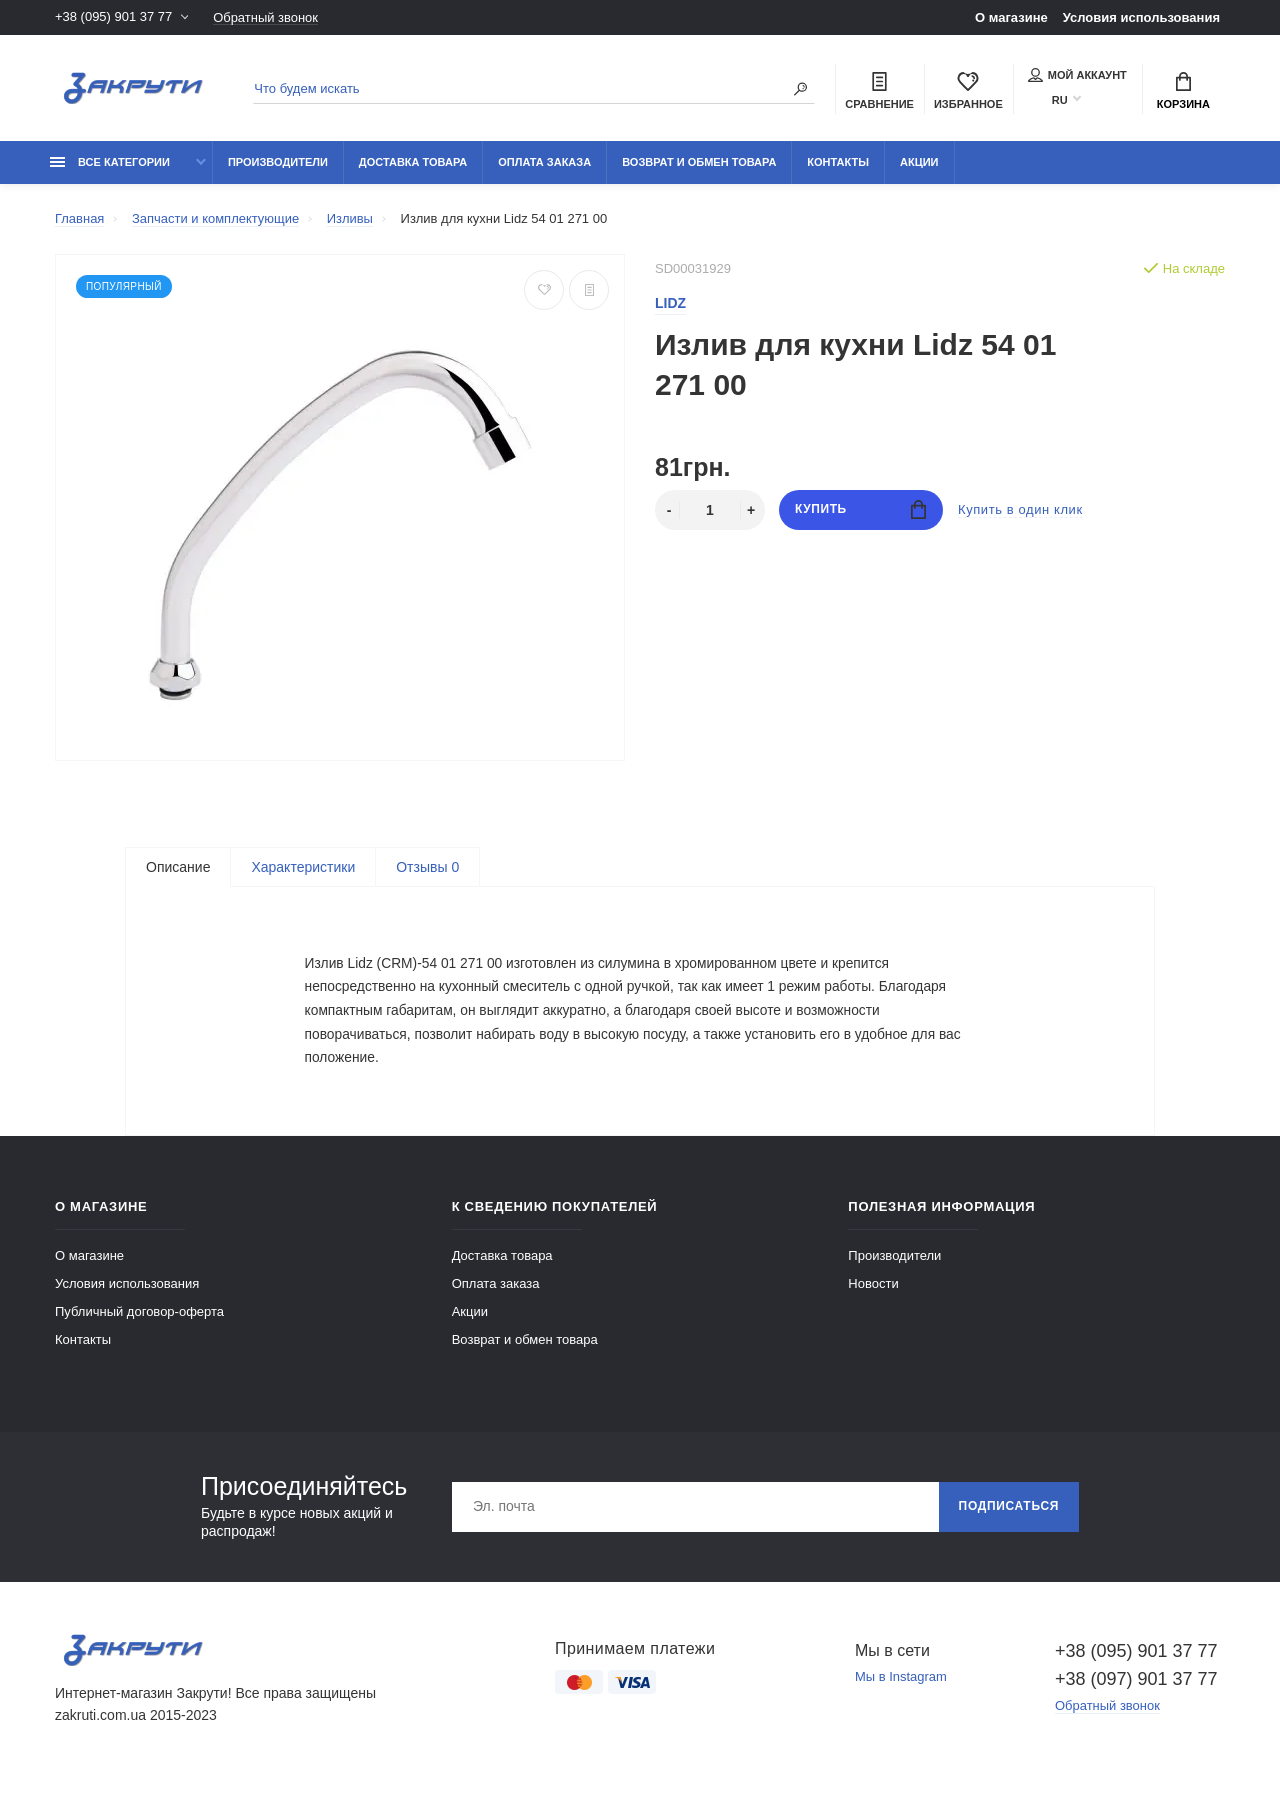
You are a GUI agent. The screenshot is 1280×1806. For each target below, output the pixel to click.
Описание (178, 867)
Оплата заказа (544, 162)
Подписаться (1008, 1519)
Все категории (110, 162)
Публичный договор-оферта (139, 1323)
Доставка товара (413, 162)
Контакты (838, 162)
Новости (873, 1295)
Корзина (1183, 91)
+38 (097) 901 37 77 (1136, 1691)
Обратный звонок (265, 17)
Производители (278, 162)
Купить (860, 509)
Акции (919, 162)
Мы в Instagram (901, 1689)
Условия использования (1141, 17)
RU (1060, 100)
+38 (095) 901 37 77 (113, 17)
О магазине (1011, 17)
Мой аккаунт (1077, 75)
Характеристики (303, 867)
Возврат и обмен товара (699, 162)
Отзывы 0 (427, 867)
